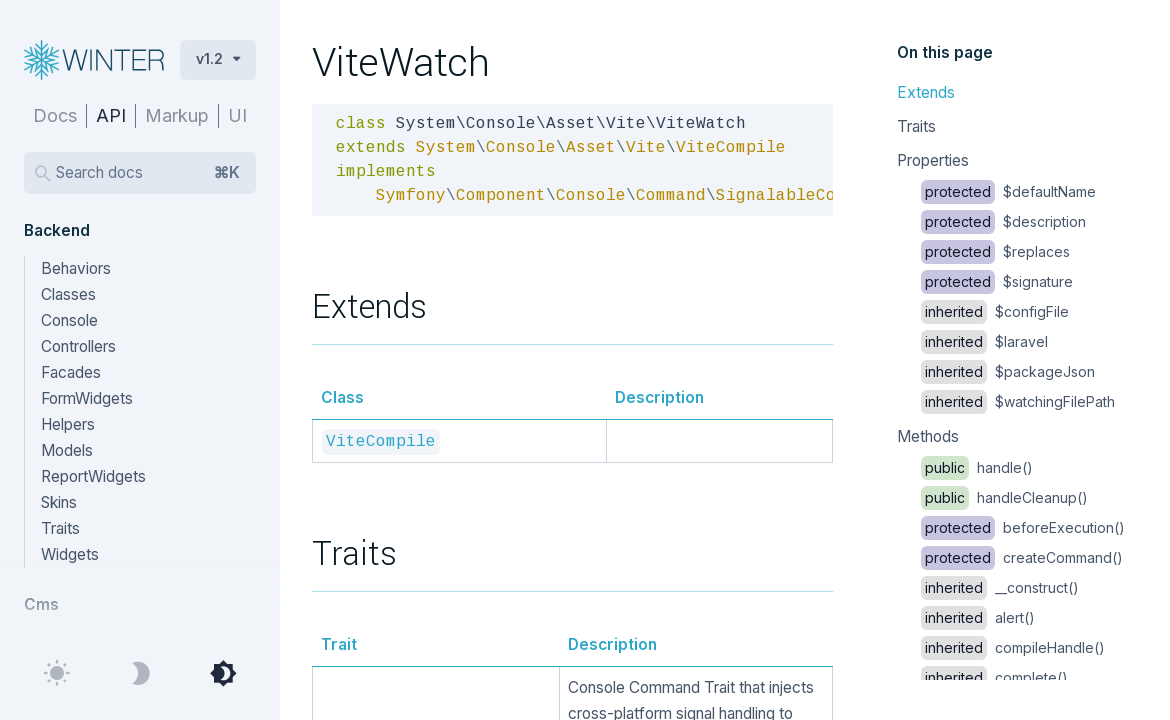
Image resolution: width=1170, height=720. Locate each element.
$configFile (995, 311)
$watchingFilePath (1018, 401)
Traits (916, 126)
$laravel (984, 341)
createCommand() (1022, 557)
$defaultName (1008, 191)
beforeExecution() (1023, 527)
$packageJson (1008, 371)
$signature (997, 281)
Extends (926, 92)
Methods (928, 436)
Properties (933, 160)
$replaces (995, 251)
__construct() (1000, 587)
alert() (978, 617)
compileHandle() (1013, 647)
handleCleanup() (1004, 497)
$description (1003, 221)
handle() (977, 467)
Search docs (148, 173)
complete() (994, 677)
